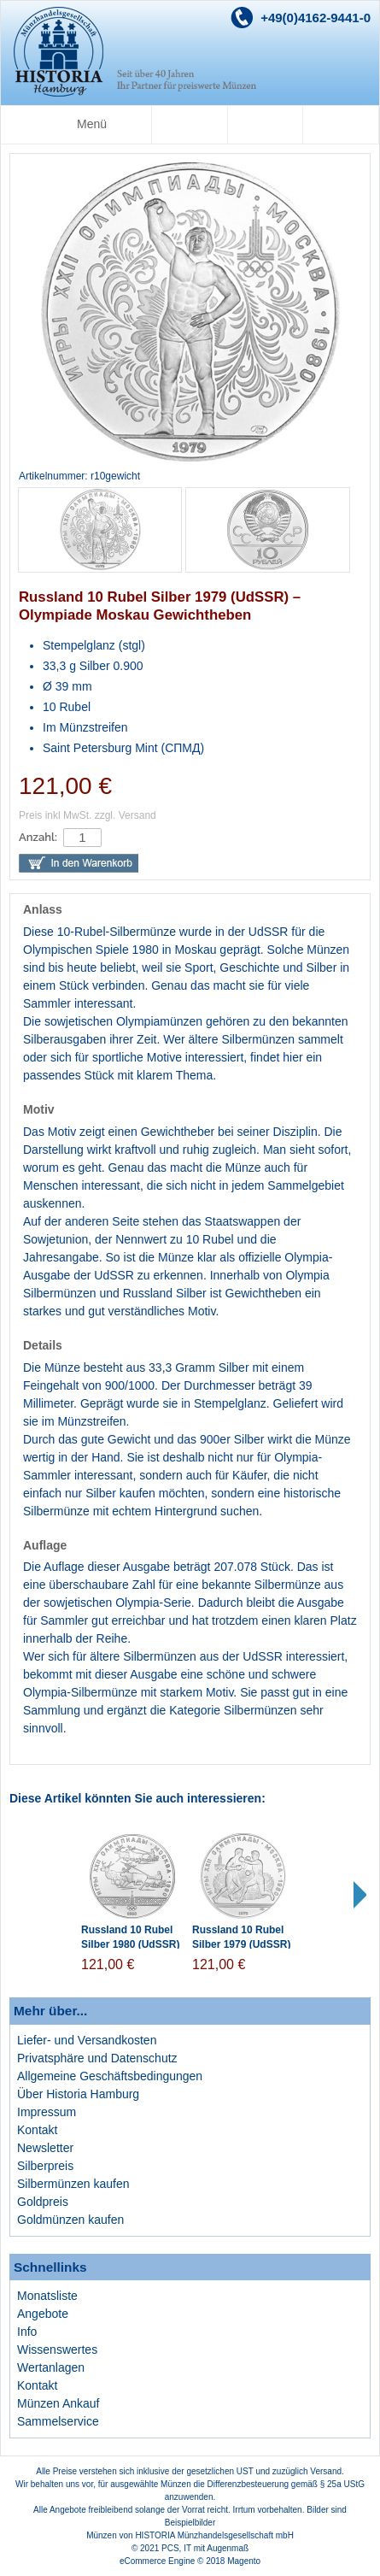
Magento (243, 2561)
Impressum (46, 2112)
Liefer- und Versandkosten (86, 2040)
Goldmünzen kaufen (70, 2219)
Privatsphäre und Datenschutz (97, 2058)
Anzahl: (38, 837)
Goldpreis (42, 2201)
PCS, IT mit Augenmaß (204, 2548)
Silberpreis (45, 2166)
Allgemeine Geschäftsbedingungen (109, 2076)
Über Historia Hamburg (78, 2094)
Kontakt (37, 2130)
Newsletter (45, 2148)
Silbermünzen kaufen (73, 2184)
